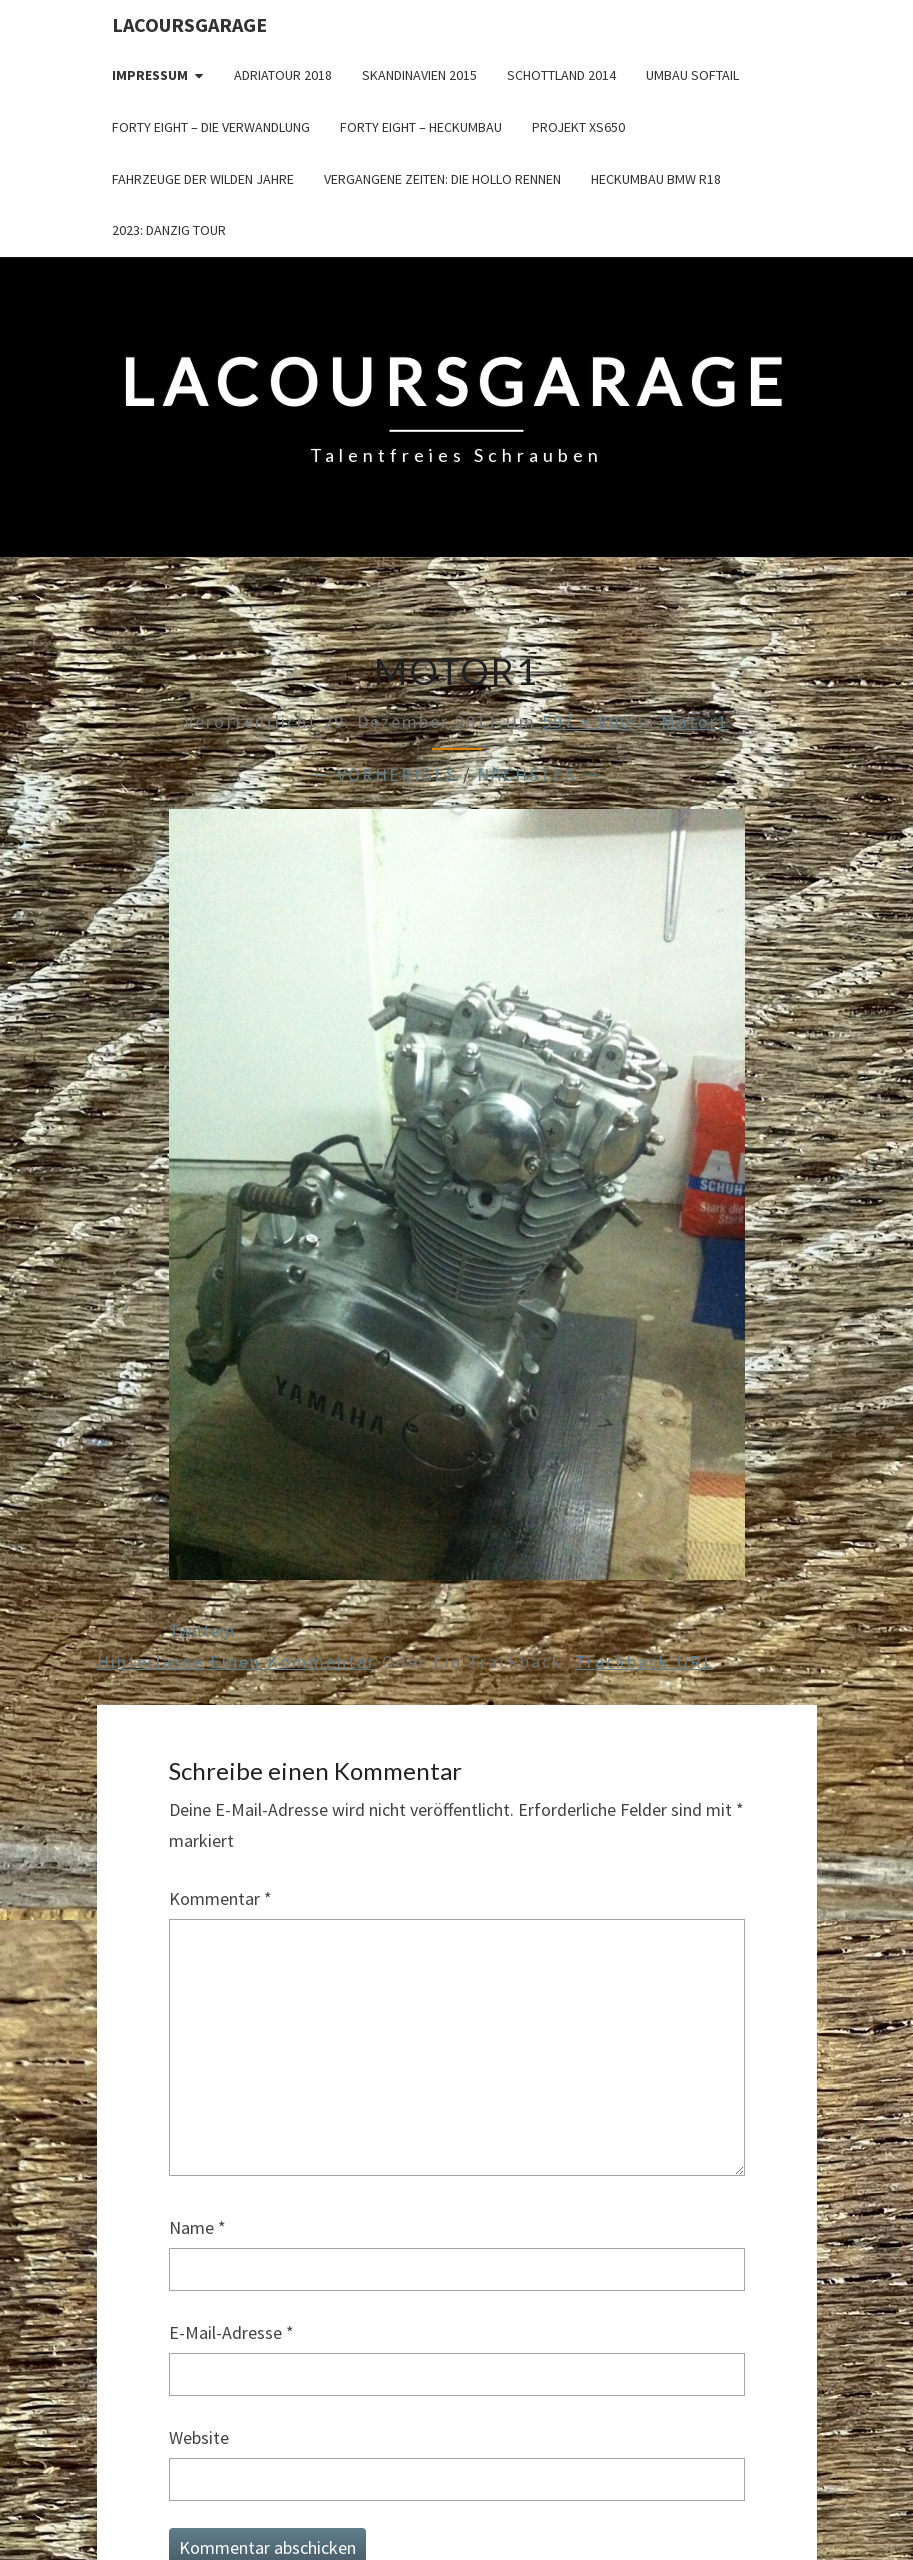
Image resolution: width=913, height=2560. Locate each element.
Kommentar (220, 1898)
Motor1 (695, 721)
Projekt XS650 (578, 127)
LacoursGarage (189, 24)
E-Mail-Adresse (231, 2332)
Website (199, 2437)
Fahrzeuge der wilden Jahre (203, 179)
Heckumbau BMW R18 (656, 179)
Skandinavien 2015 (419, 75)
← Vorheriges (384, 774)
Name (197, 2227)
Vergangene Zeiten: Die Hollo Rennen (442, 179)
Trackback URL (644, 1661)
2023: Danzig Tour (169, 230)
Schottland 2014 (561, 75)
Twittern (201, 1630)
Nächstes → (539, 774)
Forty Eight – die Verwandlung (211, 127)
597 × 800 (586, 721)
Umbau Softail (692, 75)
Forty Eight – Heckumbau (421, 127)
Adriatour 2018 (283, 75)
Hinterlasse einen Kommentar (236, 1661)
